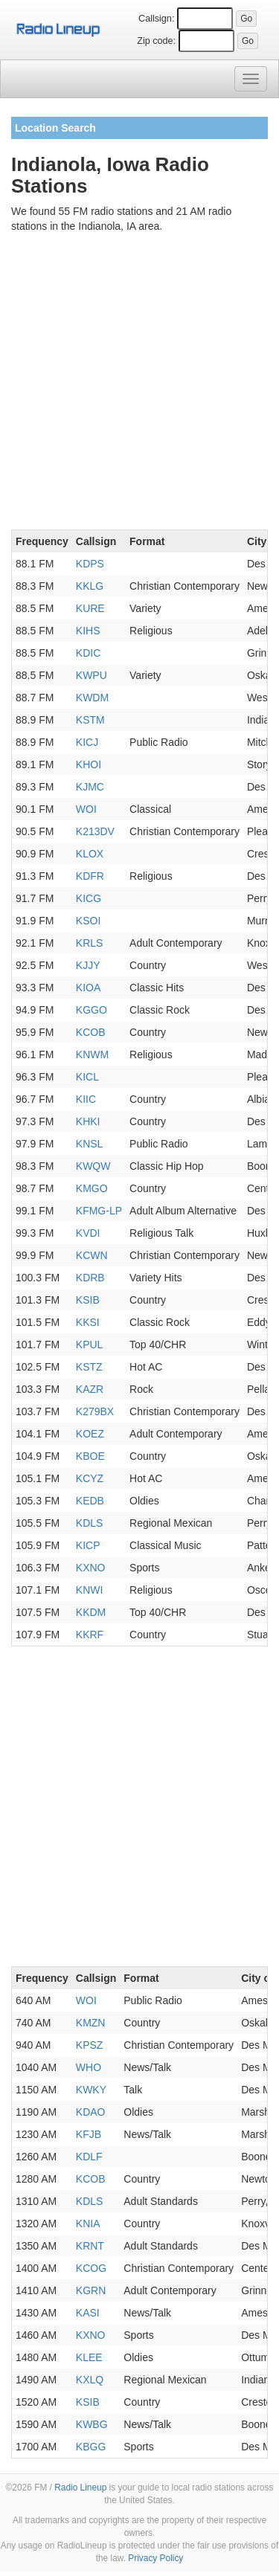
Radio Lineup (80, 2487)
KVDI (88, 1233)
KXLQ (89, 2380)
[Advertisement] (139, 384)
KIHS (88, 631)
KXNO (91, 1568)
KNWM (92, 1054)
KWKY (91, 2090)
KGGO (91, 1010)
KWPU (91, 675)
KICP (88, 1545)
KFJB (88, 2134)
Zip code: (156, 41)
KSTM (90, 720)
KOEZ (90, 1434)
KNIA (88, 2223)
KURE (90, 608)
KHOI (88, 764)
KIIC (86, 1099)
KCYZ (89, 1478)
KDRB (90, 1278)
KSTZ (89, 1367)
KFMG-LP (99, 1211)
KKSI (88, 1322)
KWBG (92, 2424)
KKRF (89, 1634)
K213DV (95, 831)
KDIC (88, 653)
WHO (88, 2067)
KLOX (89, 854)
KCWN (92, 1255)
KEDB (90, 1501)
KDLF (89, 2157)
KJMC (90, 787)
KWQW (93, 1166)
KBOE (90, 1456)
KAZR (89, 1389)
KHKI (88, 1121)
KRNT (90, 2246)
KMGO (92, 1188)
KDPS (90, 564)
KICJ (87, 742)
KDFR (90, 876)
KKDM (91, 1612)
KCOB (91, 1032)
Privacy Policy (155, 2558)
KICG (88, 898)
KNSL (89, 1144)
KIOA (88, 988)
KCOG (91, 2268)
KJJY (88, 965)
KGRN (91, 2290)
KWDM (92, 697)
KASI (88, 2313)
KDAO (91, 2112)
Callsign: (156, 18)
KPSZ (89, 2045)
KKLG (89, 586)
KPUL (89, 1344)
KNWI (89, 1590)
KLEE (89, 2357)
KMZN (91, 2023)
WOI (86, 809)
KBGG (91, 2447)
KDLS (89, 1523)
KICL (87, 1077)
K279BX (95, 1411)
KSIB (88, 1300)
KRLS (89, 943)
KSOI (88, 921)
